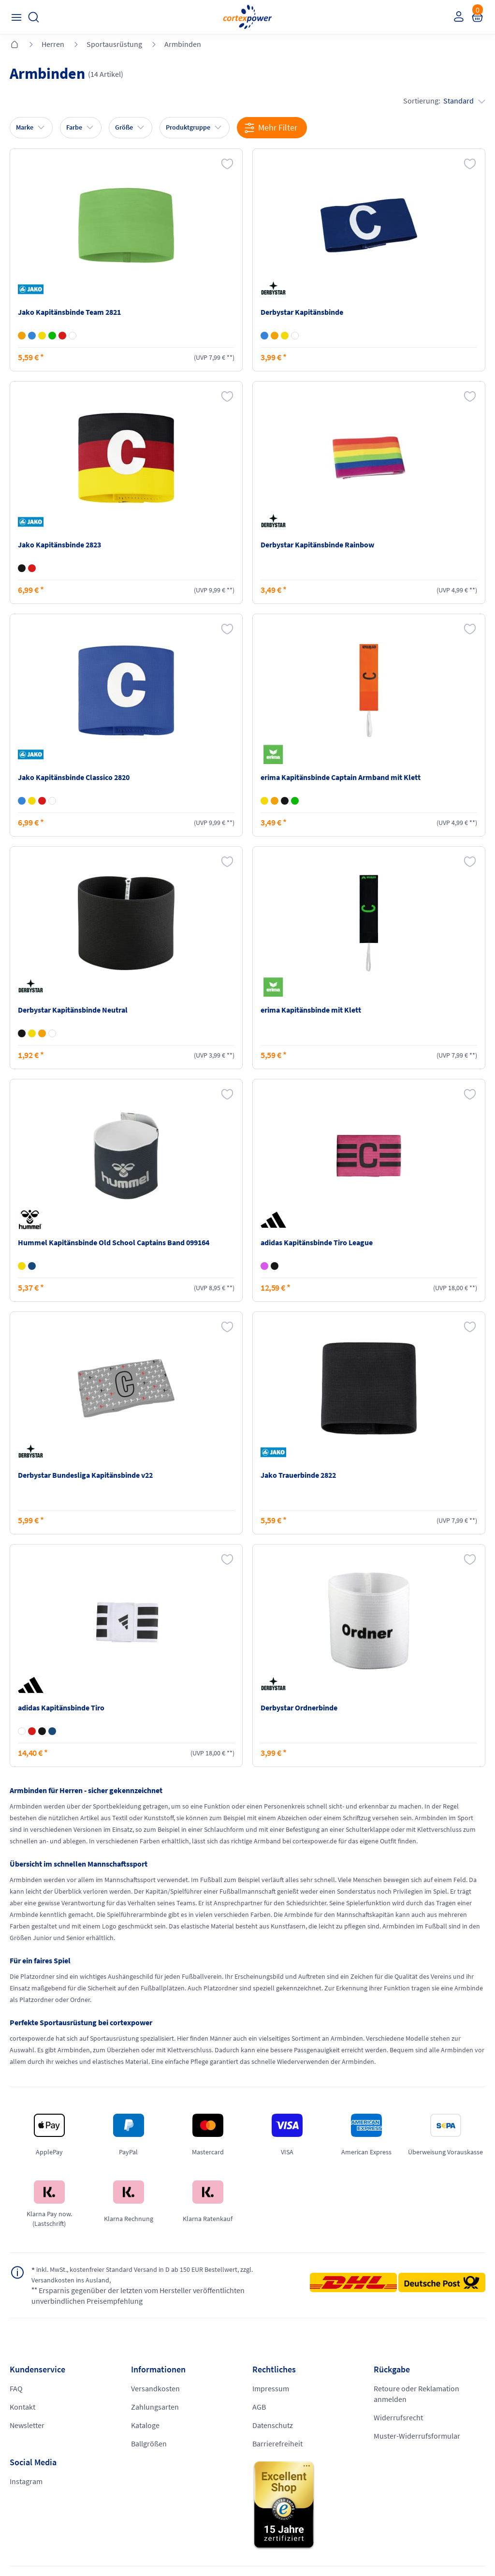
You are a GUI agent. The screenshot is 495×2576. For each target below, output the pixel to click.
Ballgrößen (149, 2444)
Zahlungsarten (155, 2408)
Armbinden (182, 44)
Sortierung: (444, 100)
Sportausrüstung (114, 44)
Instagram (26, 2482)
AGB (259, 2408)
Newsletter (27, 2426)
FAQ (16, 2389)
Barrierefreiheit (277, 2444)
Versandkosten (155, 2389)
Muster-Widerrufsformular (417, 2437)
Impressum (270, 2389)
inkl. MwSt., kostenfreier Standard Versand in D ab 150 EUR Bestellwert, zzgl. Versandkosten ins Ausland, (156, 2275)
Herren (53, 44)
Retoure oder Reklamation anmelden (416, 2395)
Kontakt (22, 2408)
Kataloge (145, 2426)
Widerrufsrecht (398, 2418)
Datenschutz (272, 2426)
